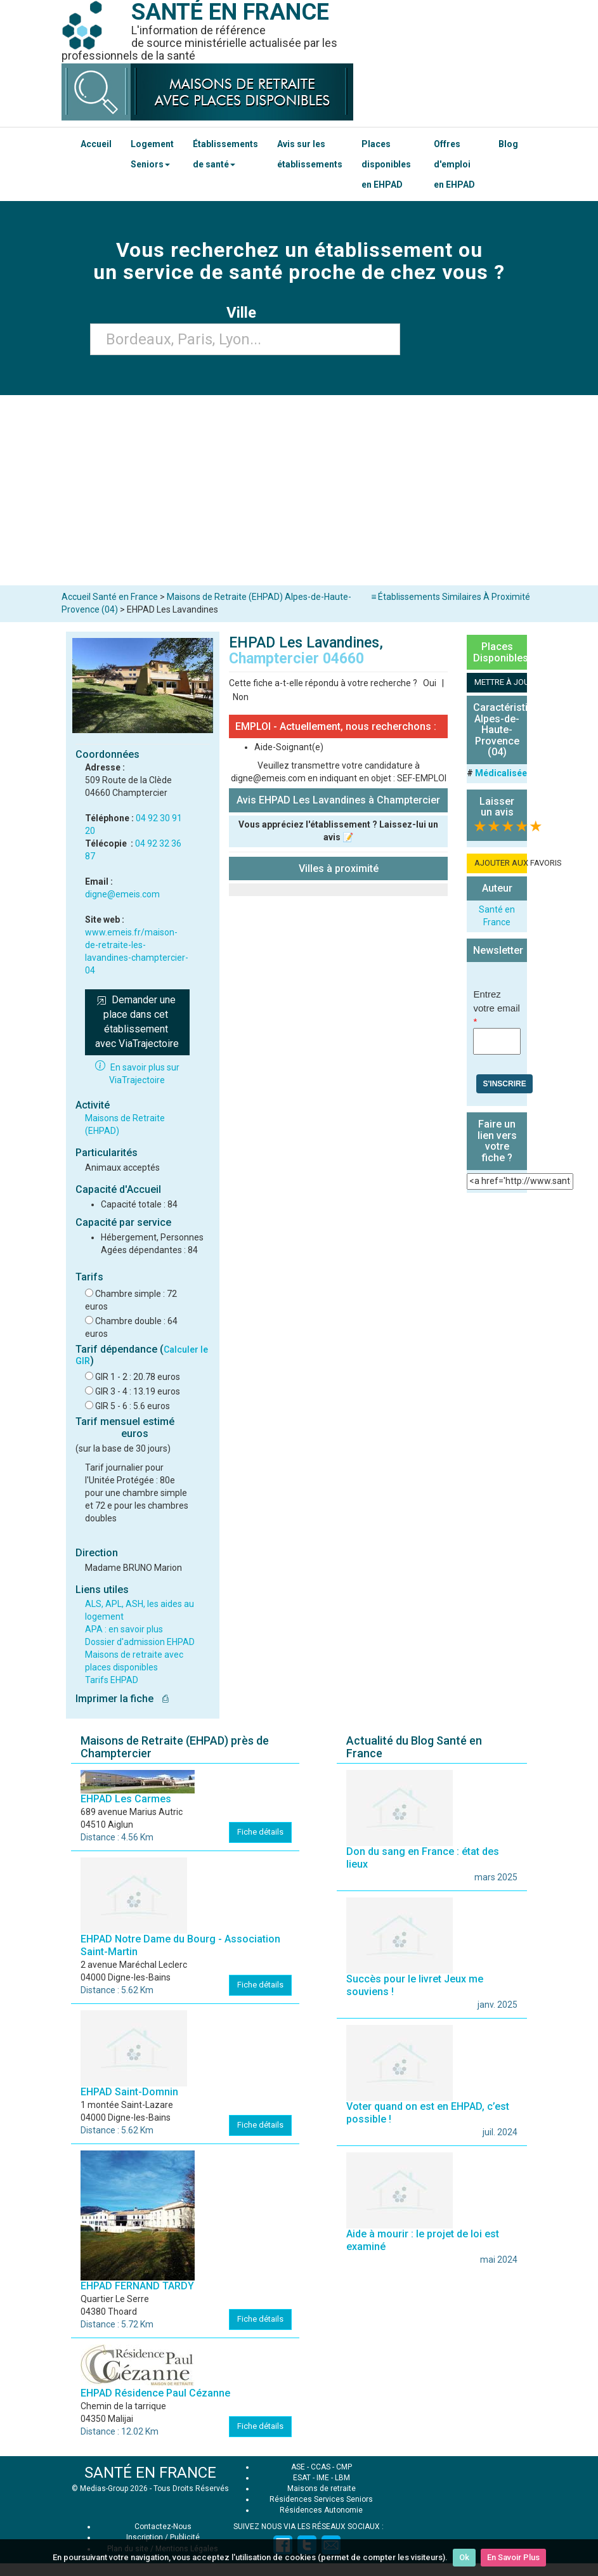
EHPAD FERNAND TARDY (137, 2286)
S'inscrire (504, 1083)
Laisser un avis (496, 807)
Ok (464, 2557)
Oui (429, 683)
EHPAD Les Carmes (126, 1799)
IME (322, 2477)
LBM (342, 2477)
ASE (298, 2466)
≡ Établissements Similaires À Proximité (450, 597)
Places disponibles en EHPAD (386, 164)
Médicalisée (501, 773)
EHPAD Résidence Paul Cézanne (155, 2393)
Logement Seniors (152, 154)
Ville (245, 313)
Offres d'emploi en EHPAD (454, 164)
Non (241, 697)
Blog (508, 144)
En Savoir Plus (513, 2557)
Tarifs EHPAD (111, 1680)
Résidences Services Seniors (321, 2499)
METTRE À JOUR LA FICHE (500, 682)
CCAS (320, 2466)
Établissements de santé (225, 154)
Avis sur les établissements (309, 154)
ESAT (302, 2477)
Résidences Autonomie (321, 2510)
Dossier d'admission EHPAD (140, 1642)
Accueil (96, 144)
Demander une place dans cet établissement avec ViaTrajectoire (137, 1022)
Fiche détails (260, 1832)
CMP (344, 2466)
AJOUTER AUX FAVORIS (500, 863)
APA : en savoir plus (124, 1629)
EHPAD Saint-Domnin (129, 2092)
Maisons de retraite (321, 2488)
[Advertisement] (299, 490)
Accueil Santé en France (110, 597)
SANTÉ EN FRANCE (150, 2473)
